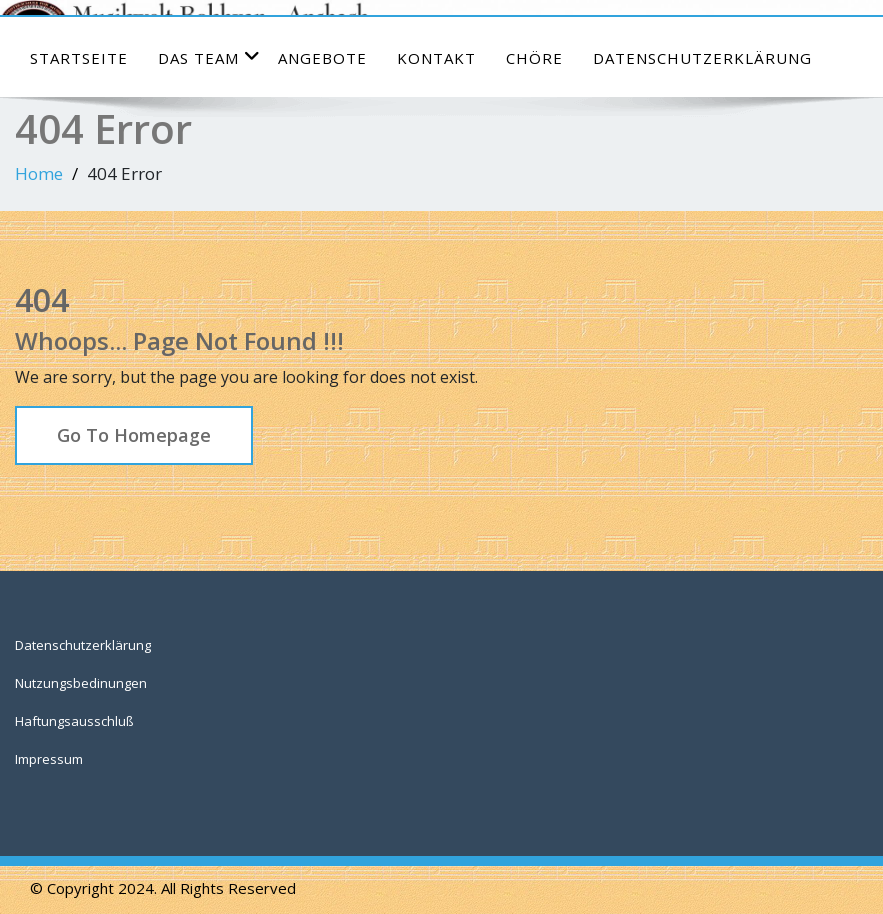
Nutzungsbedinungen (81, 683)
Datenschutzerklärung (702, 58)
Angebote (322, 58)
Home (39, 173)
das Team (209, 57)
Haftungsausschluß (74, 721)
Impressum (49, 759)
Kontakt (436, 58)
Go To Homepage (134, 435)
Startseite (79, 58)
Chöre (534, 58)
